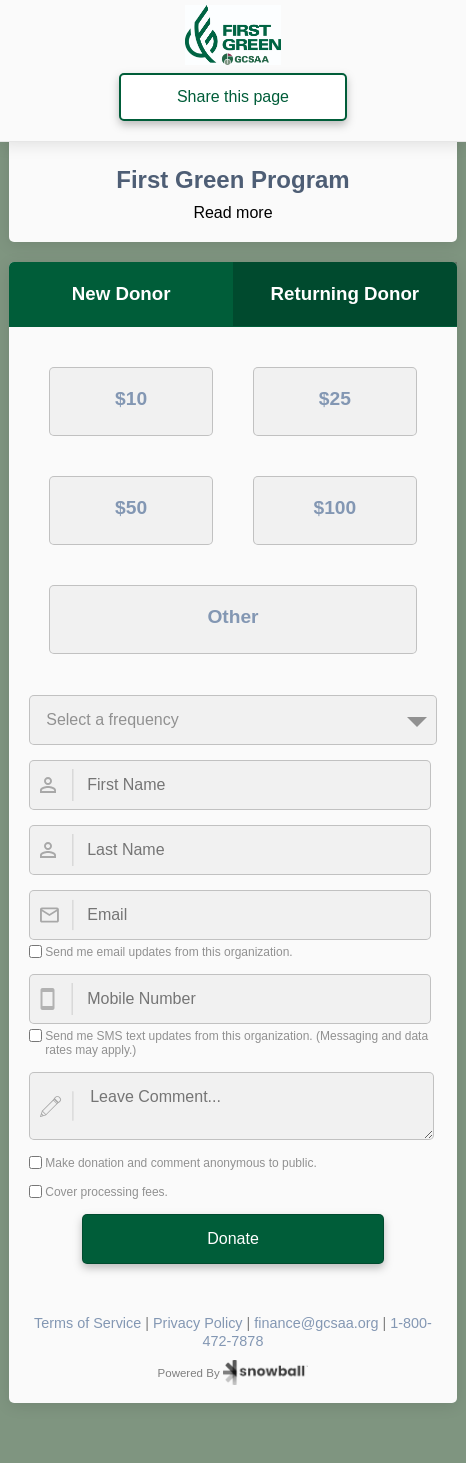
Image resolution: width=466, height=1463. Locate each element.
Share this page (233, 96)
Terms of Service (87, 1323)
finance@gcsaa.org (316, 1323)
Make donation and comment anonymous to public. (181, 1163)
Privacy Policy (198, 1323)
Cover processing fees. (106, 1192)
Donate (233, 1238)
